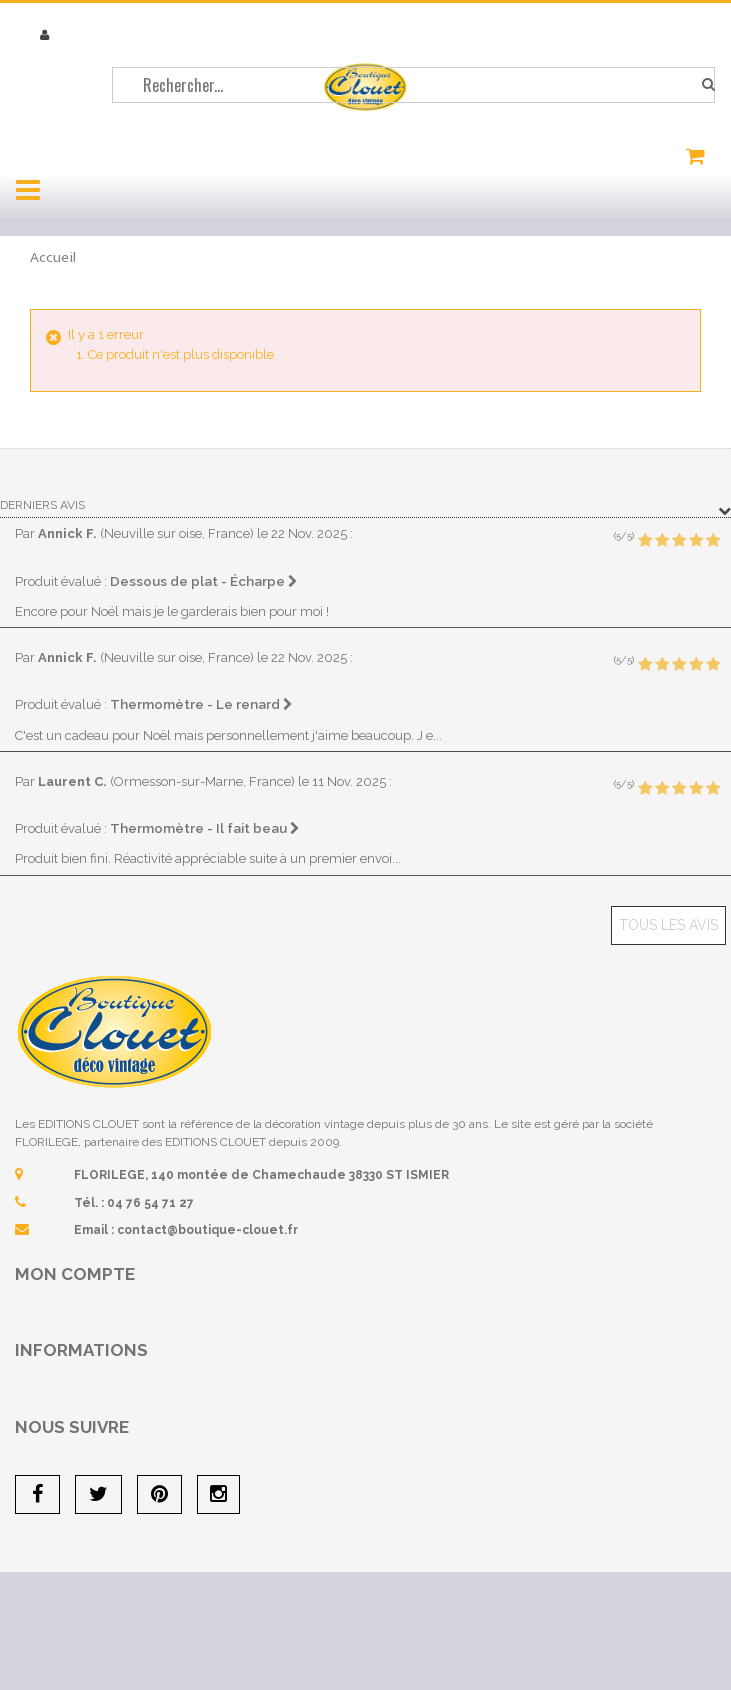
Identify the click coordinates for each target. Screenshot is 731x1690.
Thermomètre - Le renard (201, 704)
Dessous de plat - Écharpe (204, 581)
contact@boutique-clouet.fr (207, 1230)
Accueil (53, 257)
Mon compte (75, 1274)
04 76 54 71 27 (150, 1203)
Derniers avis (42, 505)
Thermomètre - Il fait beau (205, 828)
